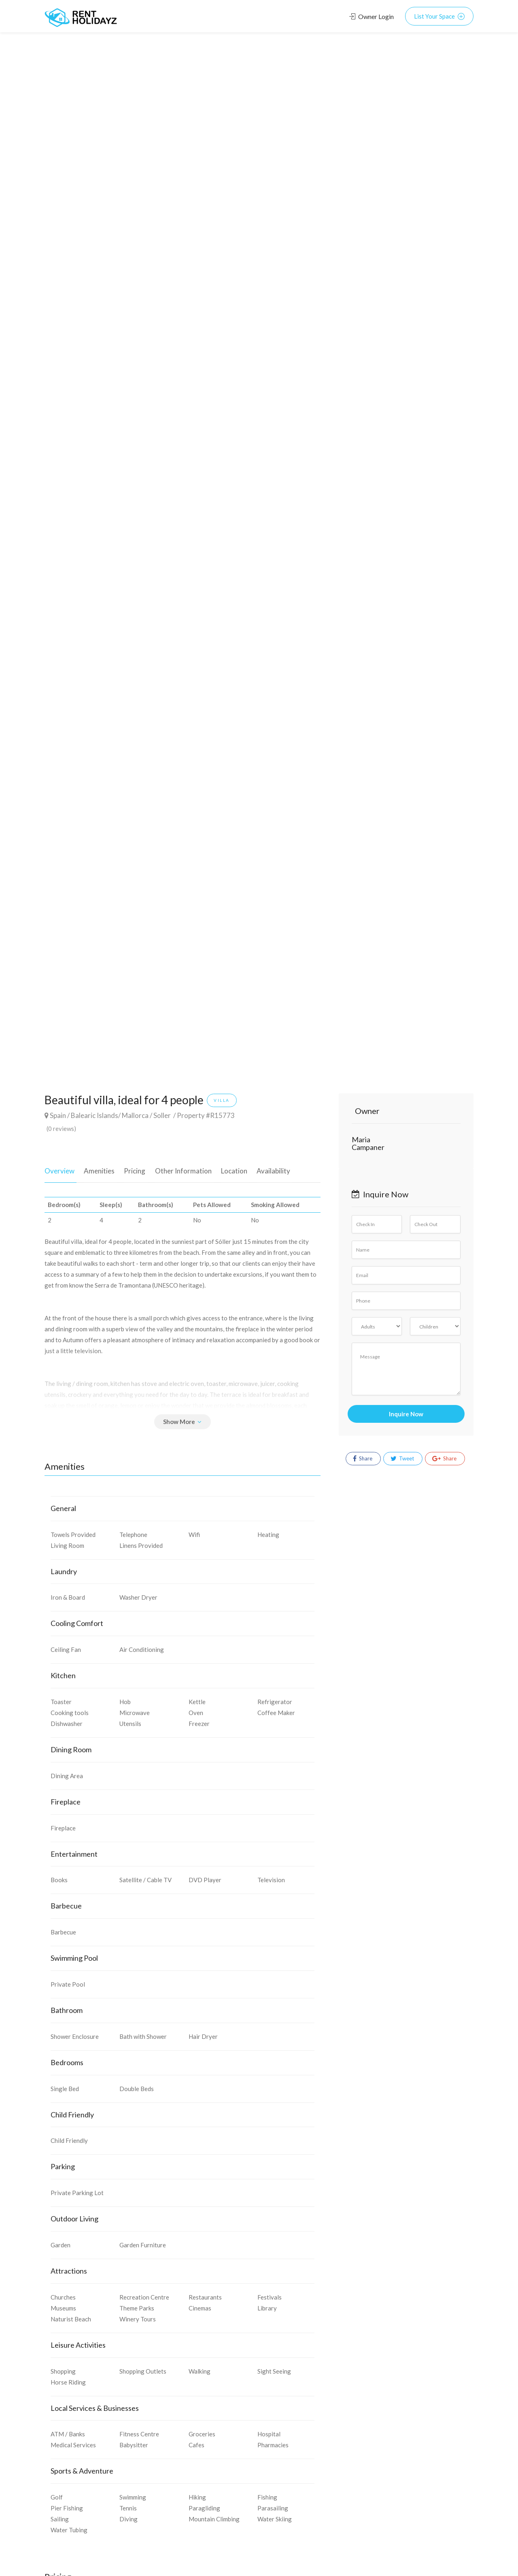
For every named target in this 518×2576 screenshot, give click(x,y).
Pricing (130, 1169)
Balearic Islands (94, 1115)
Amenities (97, 1169)
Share (362, 1458)
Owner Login (371, 16)
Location (225, 1169)
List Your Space (439, 16)
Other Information (177, 1169)
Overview (59, 1169)
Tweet (402, 1458)
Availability (263, 1169)
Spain (58, 1115)
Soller (162, 1115)
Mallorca (135, 1115)
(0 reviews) (61, 1128)
